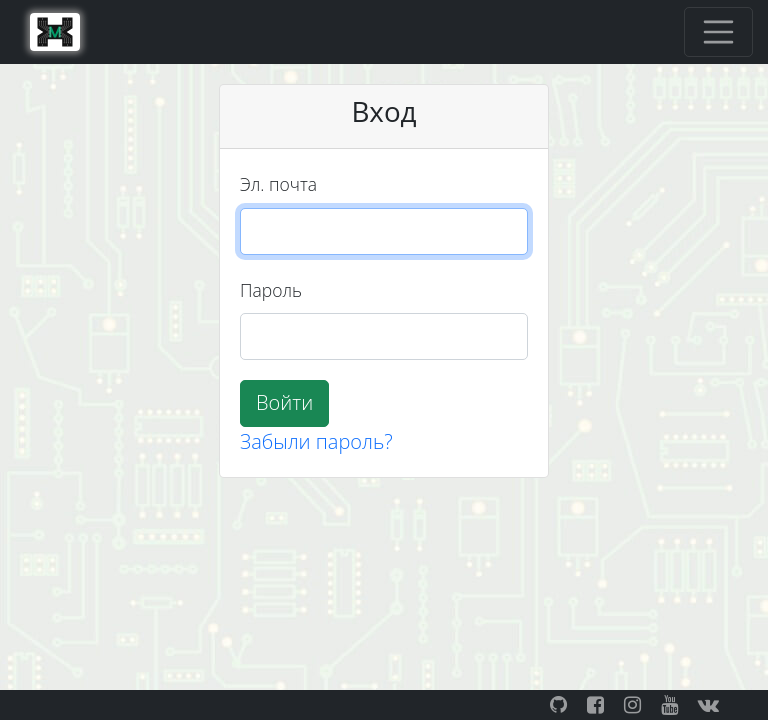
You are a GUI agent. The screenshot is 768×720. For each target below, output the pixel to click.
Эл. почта (278, 184)
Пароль (271, 290)
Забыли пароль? (316, 441)
